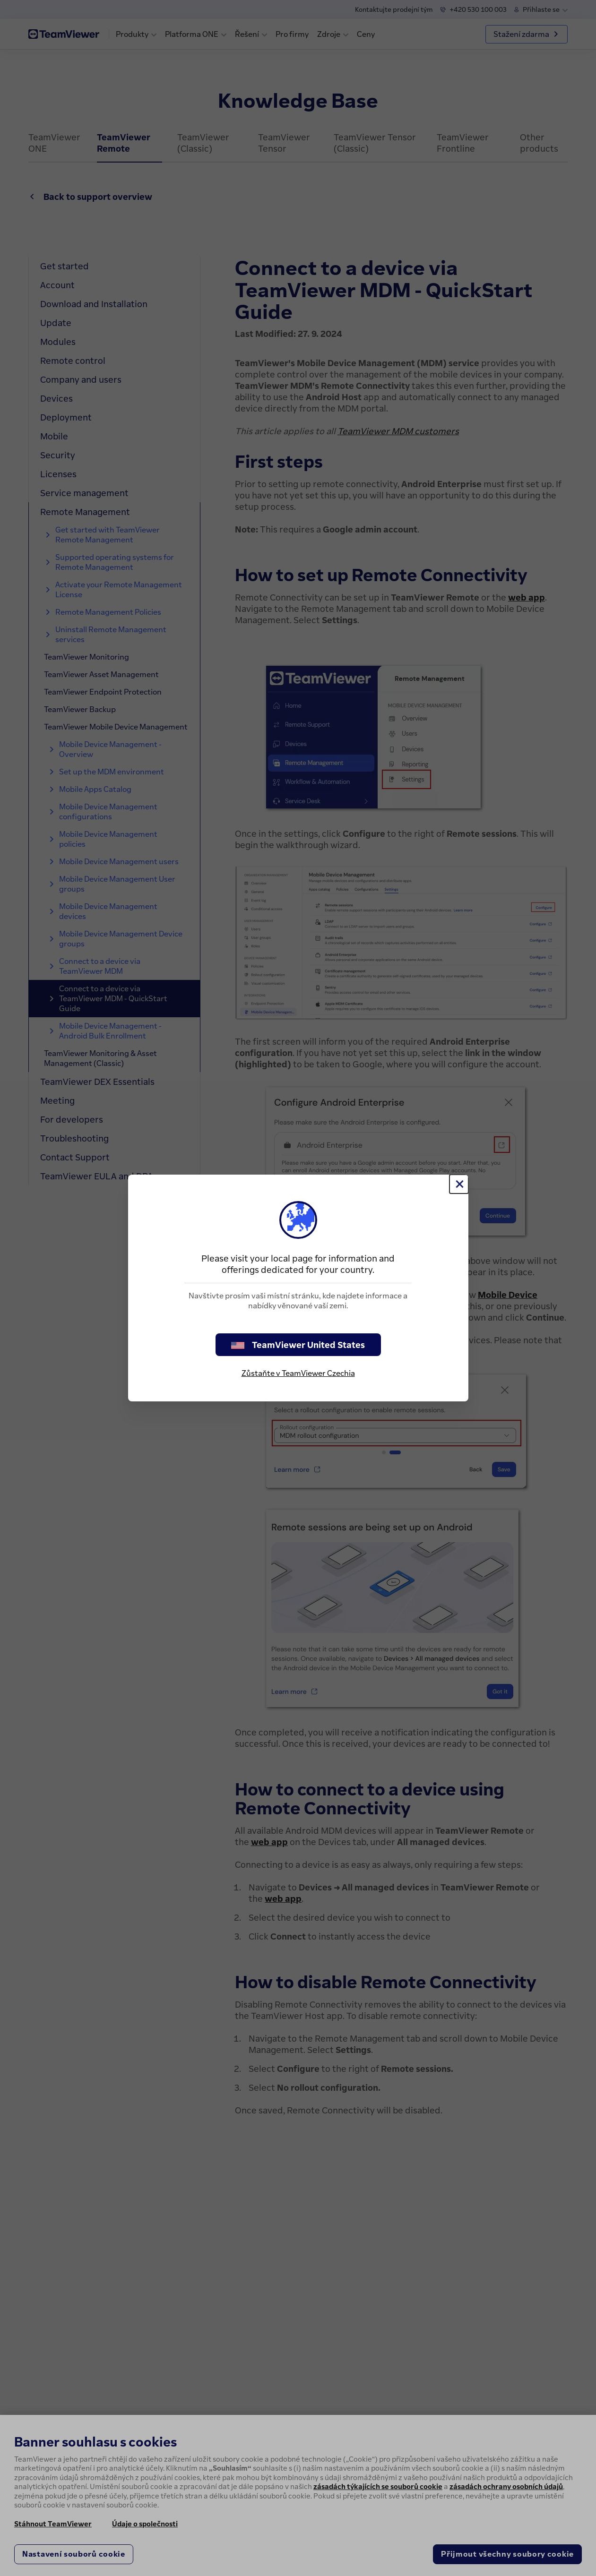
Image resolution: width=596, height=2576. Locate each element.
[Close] (458, 1184)
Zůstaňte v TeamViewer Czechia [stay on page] (298, 1373)
